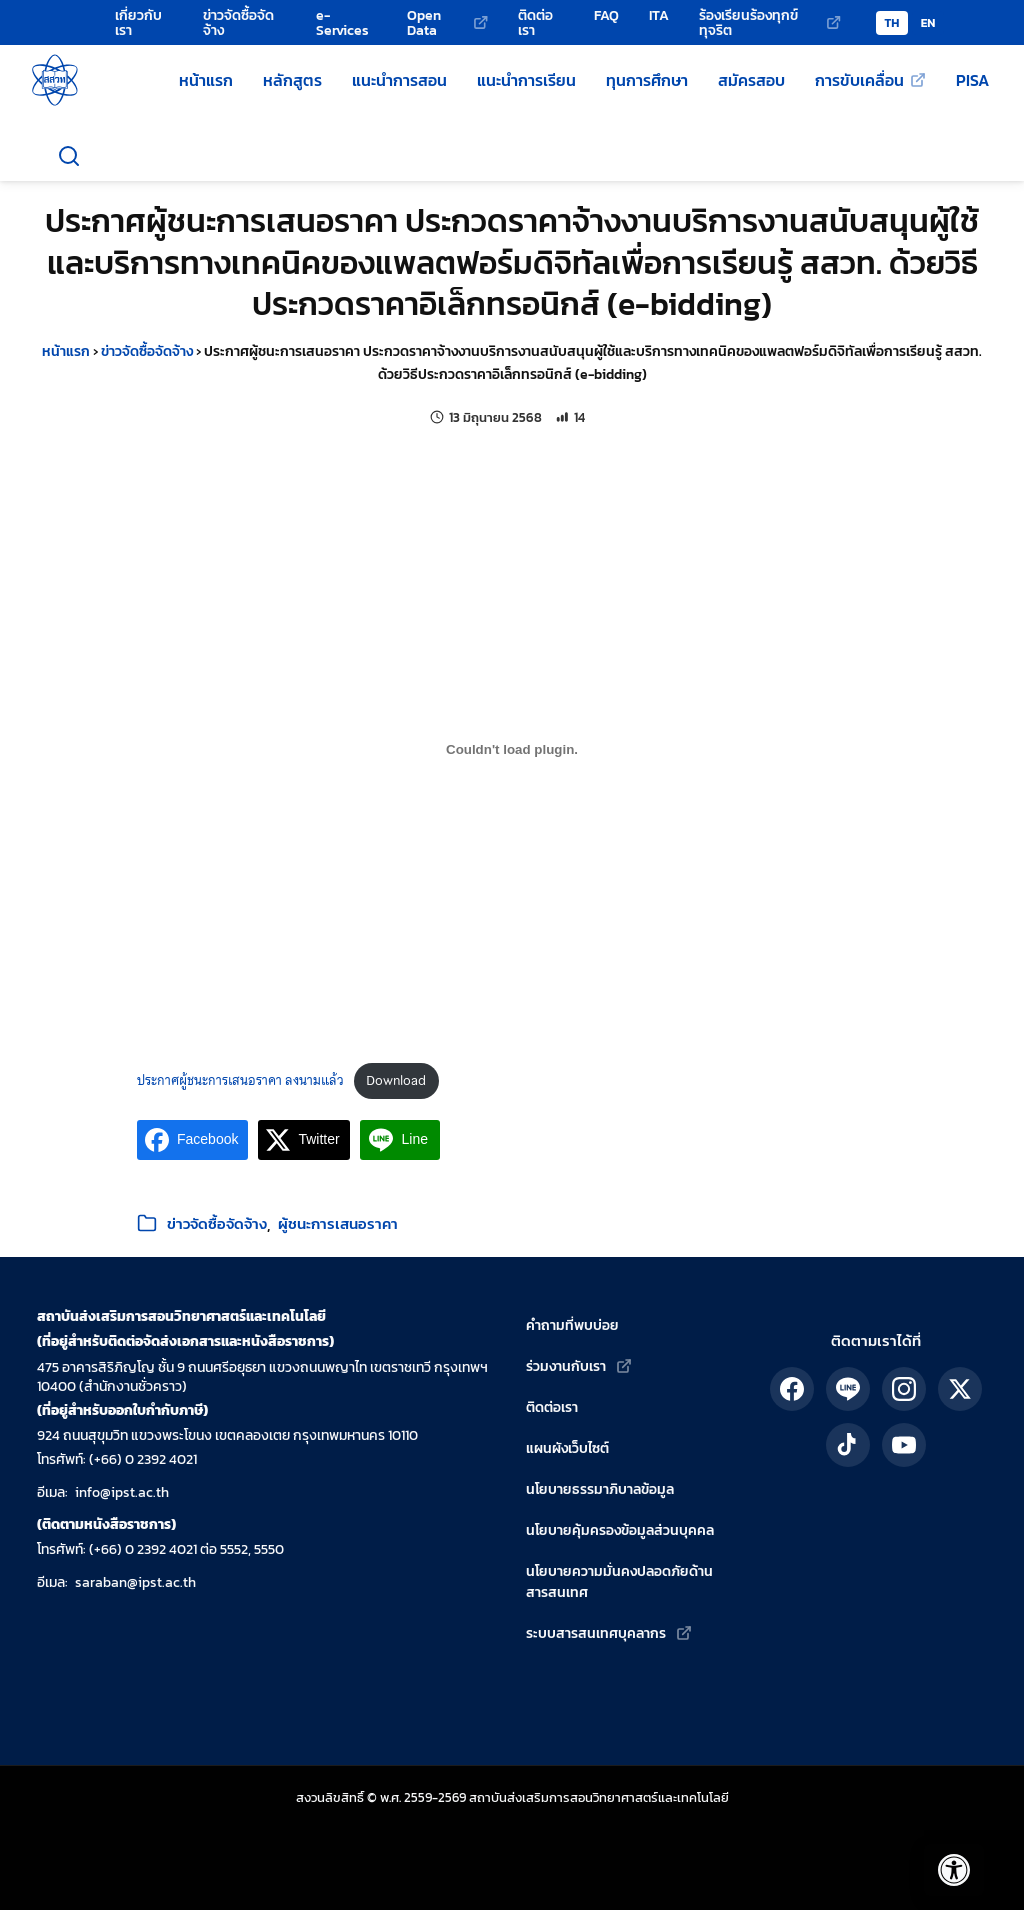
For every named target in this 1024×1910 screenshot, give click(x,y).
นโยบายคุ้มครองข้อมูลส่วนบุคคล (620, 1530)
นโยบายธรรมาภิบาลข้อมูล (600, 1489)
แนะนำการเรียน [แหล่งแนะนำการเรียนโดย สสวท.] (526, 80)
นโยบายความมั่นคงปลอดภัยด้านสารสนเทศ (619, 1582)
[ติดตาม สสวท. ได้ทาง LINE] (848, 1389)
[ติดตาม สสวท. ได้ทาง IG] (904, 1389)
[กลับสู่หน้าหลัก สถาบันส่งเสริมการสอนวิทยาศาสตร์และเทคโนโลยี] (55, 80)
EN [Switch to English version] (928, 23)
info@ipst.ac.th (122, 1492)
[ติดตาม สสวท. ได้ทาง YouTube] (904, 1445)
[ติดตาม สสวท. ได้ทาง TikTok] (848, 1445)
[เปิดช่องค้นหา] (69, 156)
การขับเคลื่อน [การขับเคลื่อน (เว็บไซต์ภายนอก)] (859, 80)
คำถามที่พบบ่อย (572, 1325)
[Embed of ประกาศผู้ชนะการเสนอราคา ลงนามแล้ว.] (512, 750)
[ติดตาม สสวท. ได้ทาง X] (960, 1389)
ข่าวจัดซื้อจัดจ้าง (147, 351)
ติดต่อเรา (552, 1407)
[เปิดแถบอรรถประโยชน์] (944, 1860)
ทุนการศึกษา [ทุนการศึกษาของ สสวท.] (647, 80)
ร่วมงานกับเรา (566, 1366)
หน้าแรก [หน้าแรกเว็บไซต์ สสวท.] (206, 80)
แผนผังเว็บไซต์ (567, 1448)
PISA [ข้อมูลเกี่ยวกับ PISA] (972, 80)
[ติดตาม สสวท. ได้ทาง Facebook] (792, 1389)
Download (396, 1080)
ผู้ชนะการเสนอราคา (338, 1223)
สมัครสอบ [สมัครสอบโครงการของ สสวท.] (751, 80)
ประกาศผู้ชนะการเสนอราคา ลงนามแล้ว (240, 1080)
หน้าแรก (66, 351)
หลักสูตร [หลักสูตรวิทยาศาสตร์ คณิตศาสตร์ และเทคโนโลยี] (292, 80)
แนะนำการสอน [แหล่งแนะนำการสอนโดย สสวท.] (399, 80)
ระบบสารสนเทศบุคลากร (596, 1633)
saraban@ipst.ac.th (135, 1582)
